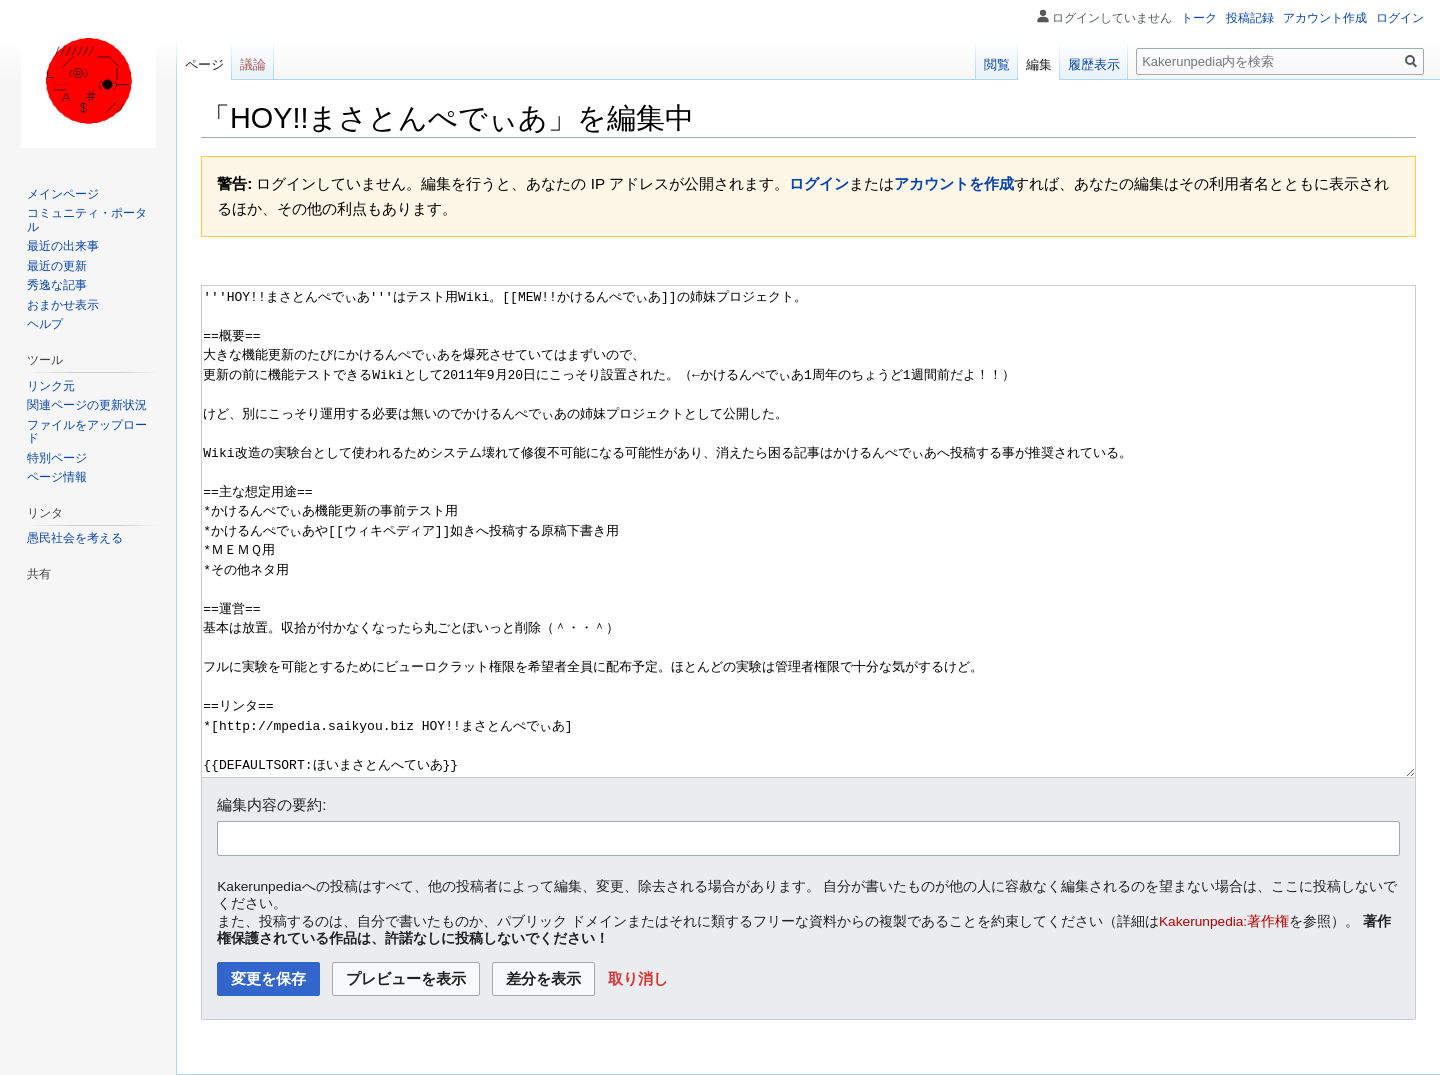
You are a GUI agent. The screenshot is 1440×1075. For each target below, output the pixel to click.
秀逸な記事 (57, 285)
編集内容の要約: (271, 804)
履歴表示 (1094, 64)
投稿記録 (1250, 18)
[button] (638, 979)
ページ (204, 64)
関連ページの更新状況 (87, 405)
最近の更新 (57, 266)
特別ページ (57, 458)
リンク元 (51, 386)
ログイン (819, 183)
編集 (1039, 64)
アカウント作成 (1325, 18)
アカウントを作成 (954, 183)
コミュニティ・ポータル (87, 220)
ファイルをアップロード (87, 432)
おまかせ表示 (63, 305)
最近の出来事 (63, 246)
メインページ (63, 194)
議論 (253, 64)
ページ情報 (57, 477)
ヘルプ (45, 324)
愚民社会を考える (75, 538)
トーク (1199, 18)
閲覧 (997, 64)
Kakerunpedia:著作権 (1224, 921)
